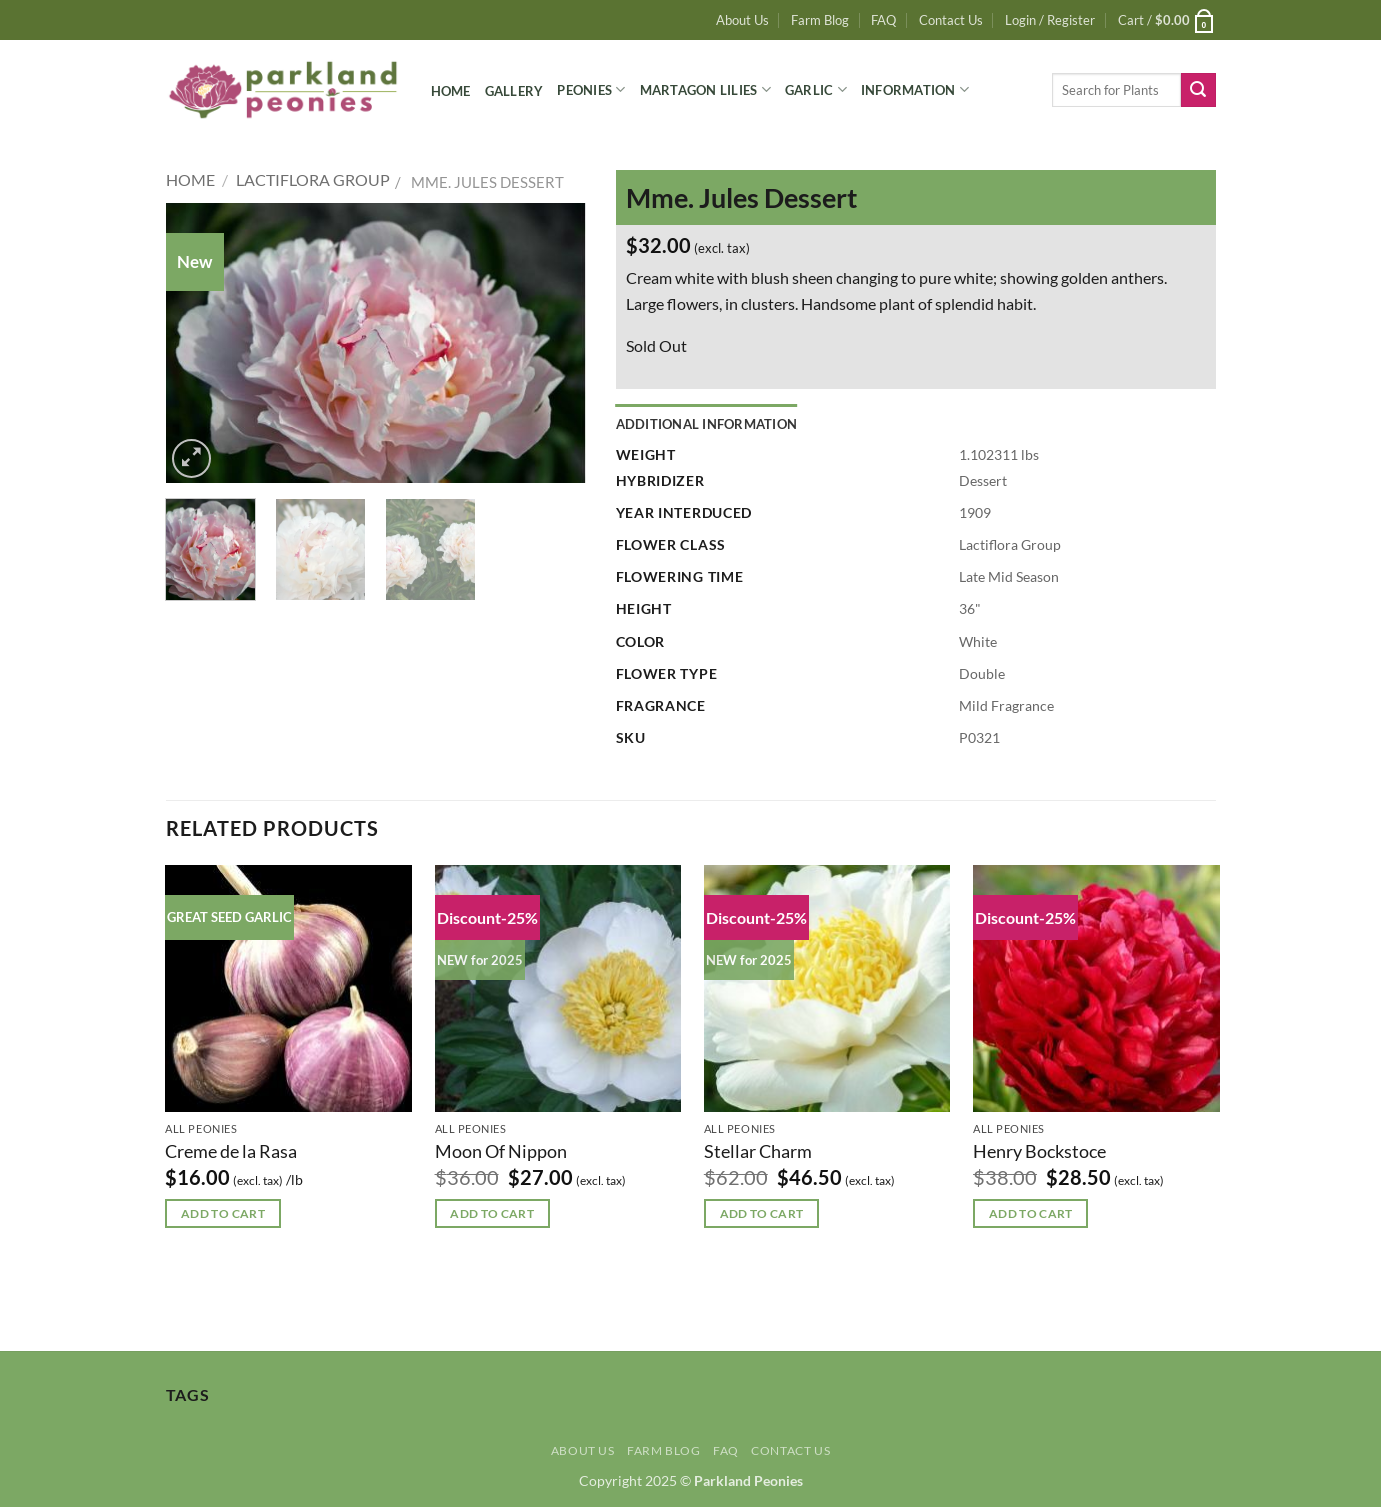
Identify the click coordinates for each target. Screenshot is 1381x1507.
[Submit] (1198, 90)
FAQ (883, 20)
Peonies (591, 89)
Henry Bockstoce (1039, 1151)
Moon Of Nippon (501, 1151)
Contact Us (951, 20)
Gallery (514, 91)
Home (451, 91)
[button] (1050, 20)
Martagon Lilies (705, 89)
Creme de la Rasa (231, 1151)
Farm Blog (820, 20)
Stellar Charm (758, 1151)
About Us (742, 20)
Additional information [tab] (707, 424)
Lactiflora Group (313, 179)
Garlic (816, 89)
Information (915, 89)
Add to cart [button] (223, 1213)
